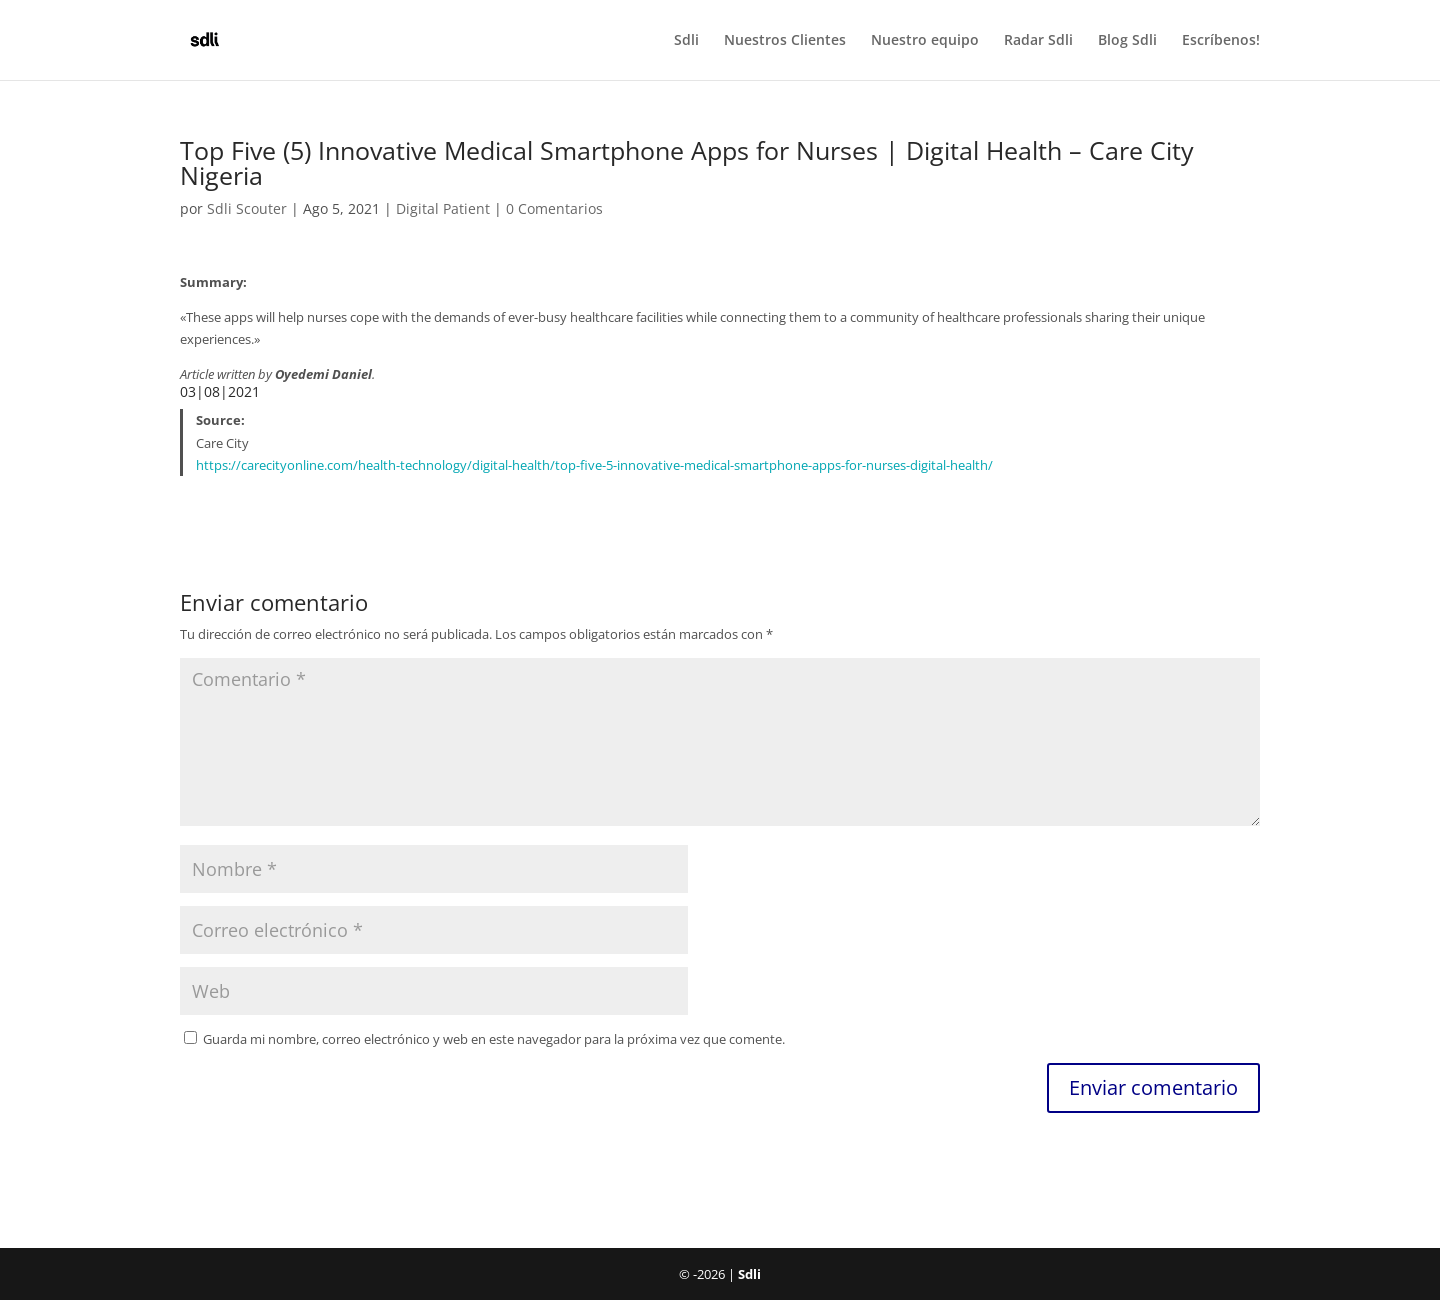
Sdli (686, 41)
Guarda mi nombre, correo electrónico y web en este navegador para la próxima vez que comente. (494, 1039)
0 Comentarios (554, 208)
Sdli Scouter (247, 208)
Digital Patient (443, 208)
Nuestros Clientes (785, 41)
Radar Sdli (1038, 41)
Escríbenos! (1221, 41)
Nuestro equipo (925, 41)
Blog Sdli (1127, 41)
